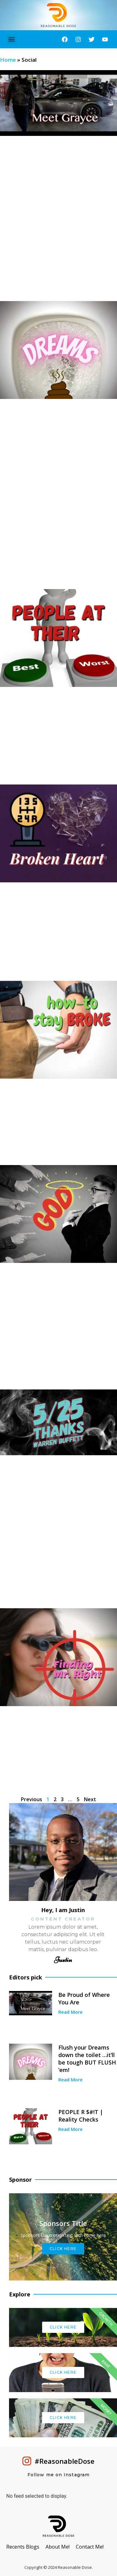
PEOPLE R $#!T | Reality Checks (80, 2115)
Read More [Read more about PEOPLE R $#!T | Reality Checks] (70, 2129)
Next (90, 1799)
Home (8, 59)
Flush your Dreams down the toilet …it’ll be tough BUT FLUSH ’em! (87, 2059)
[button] (11, 39)
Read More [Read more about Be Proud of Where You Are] (70, 2012)
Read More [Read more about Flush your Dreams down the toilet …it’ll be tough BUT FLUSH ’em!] (70, 2079)
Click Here (63, 2248)
